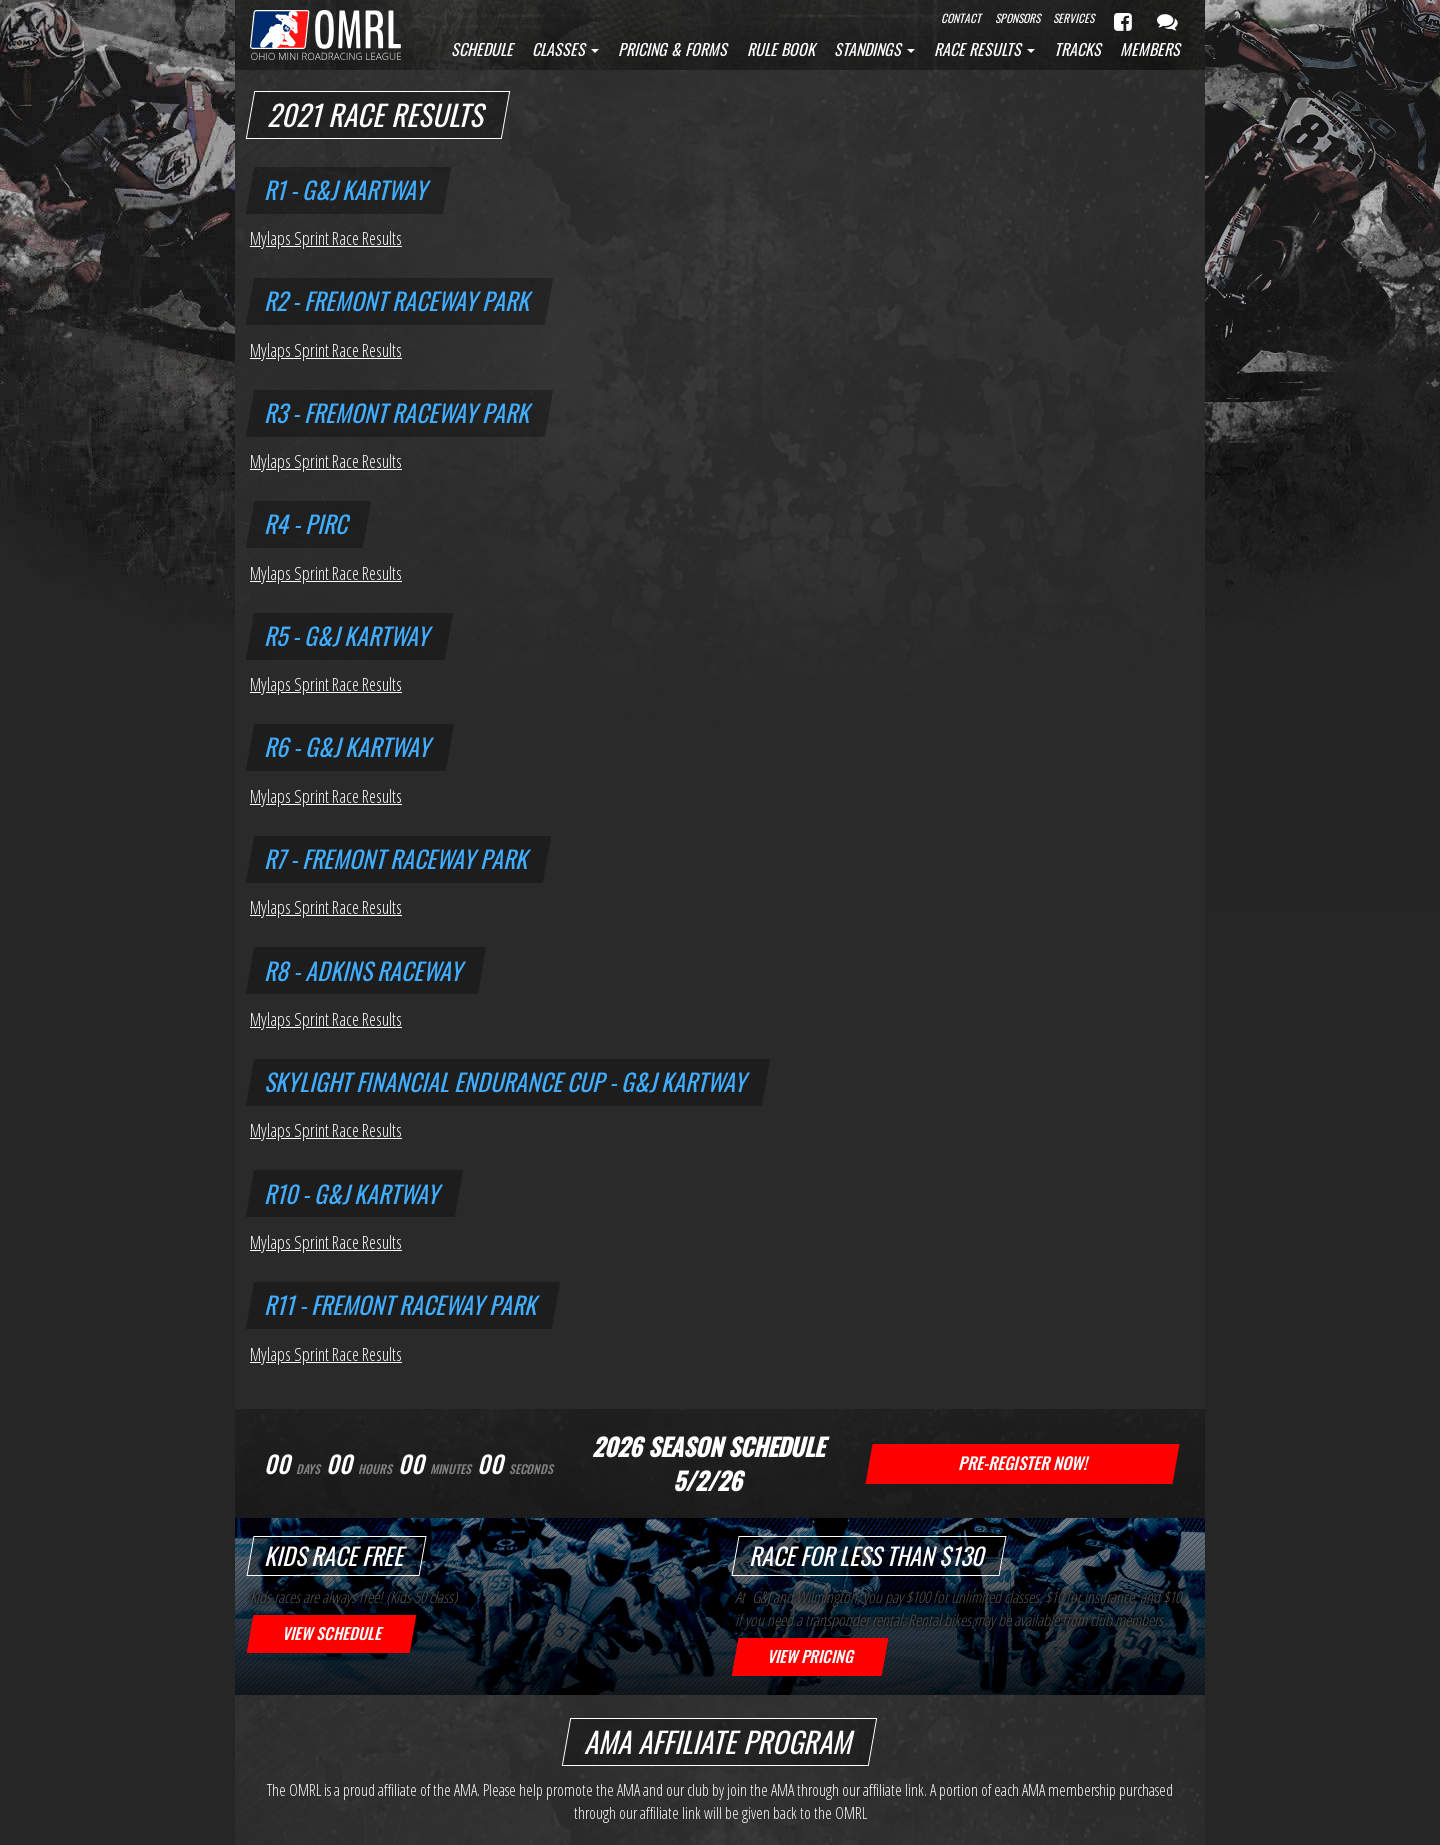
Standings (874, 49)
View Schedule (331, 1633)
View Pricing (810, 1656)
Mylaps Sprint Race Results (326, 238)
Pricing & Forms (672, 49)
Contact (961, 17)
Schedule (482, 49)
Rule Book (781, 49)
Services (1073, 17)
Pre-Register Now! (1022, 1462)
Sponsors (1017, 17)
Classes (565, 49)
